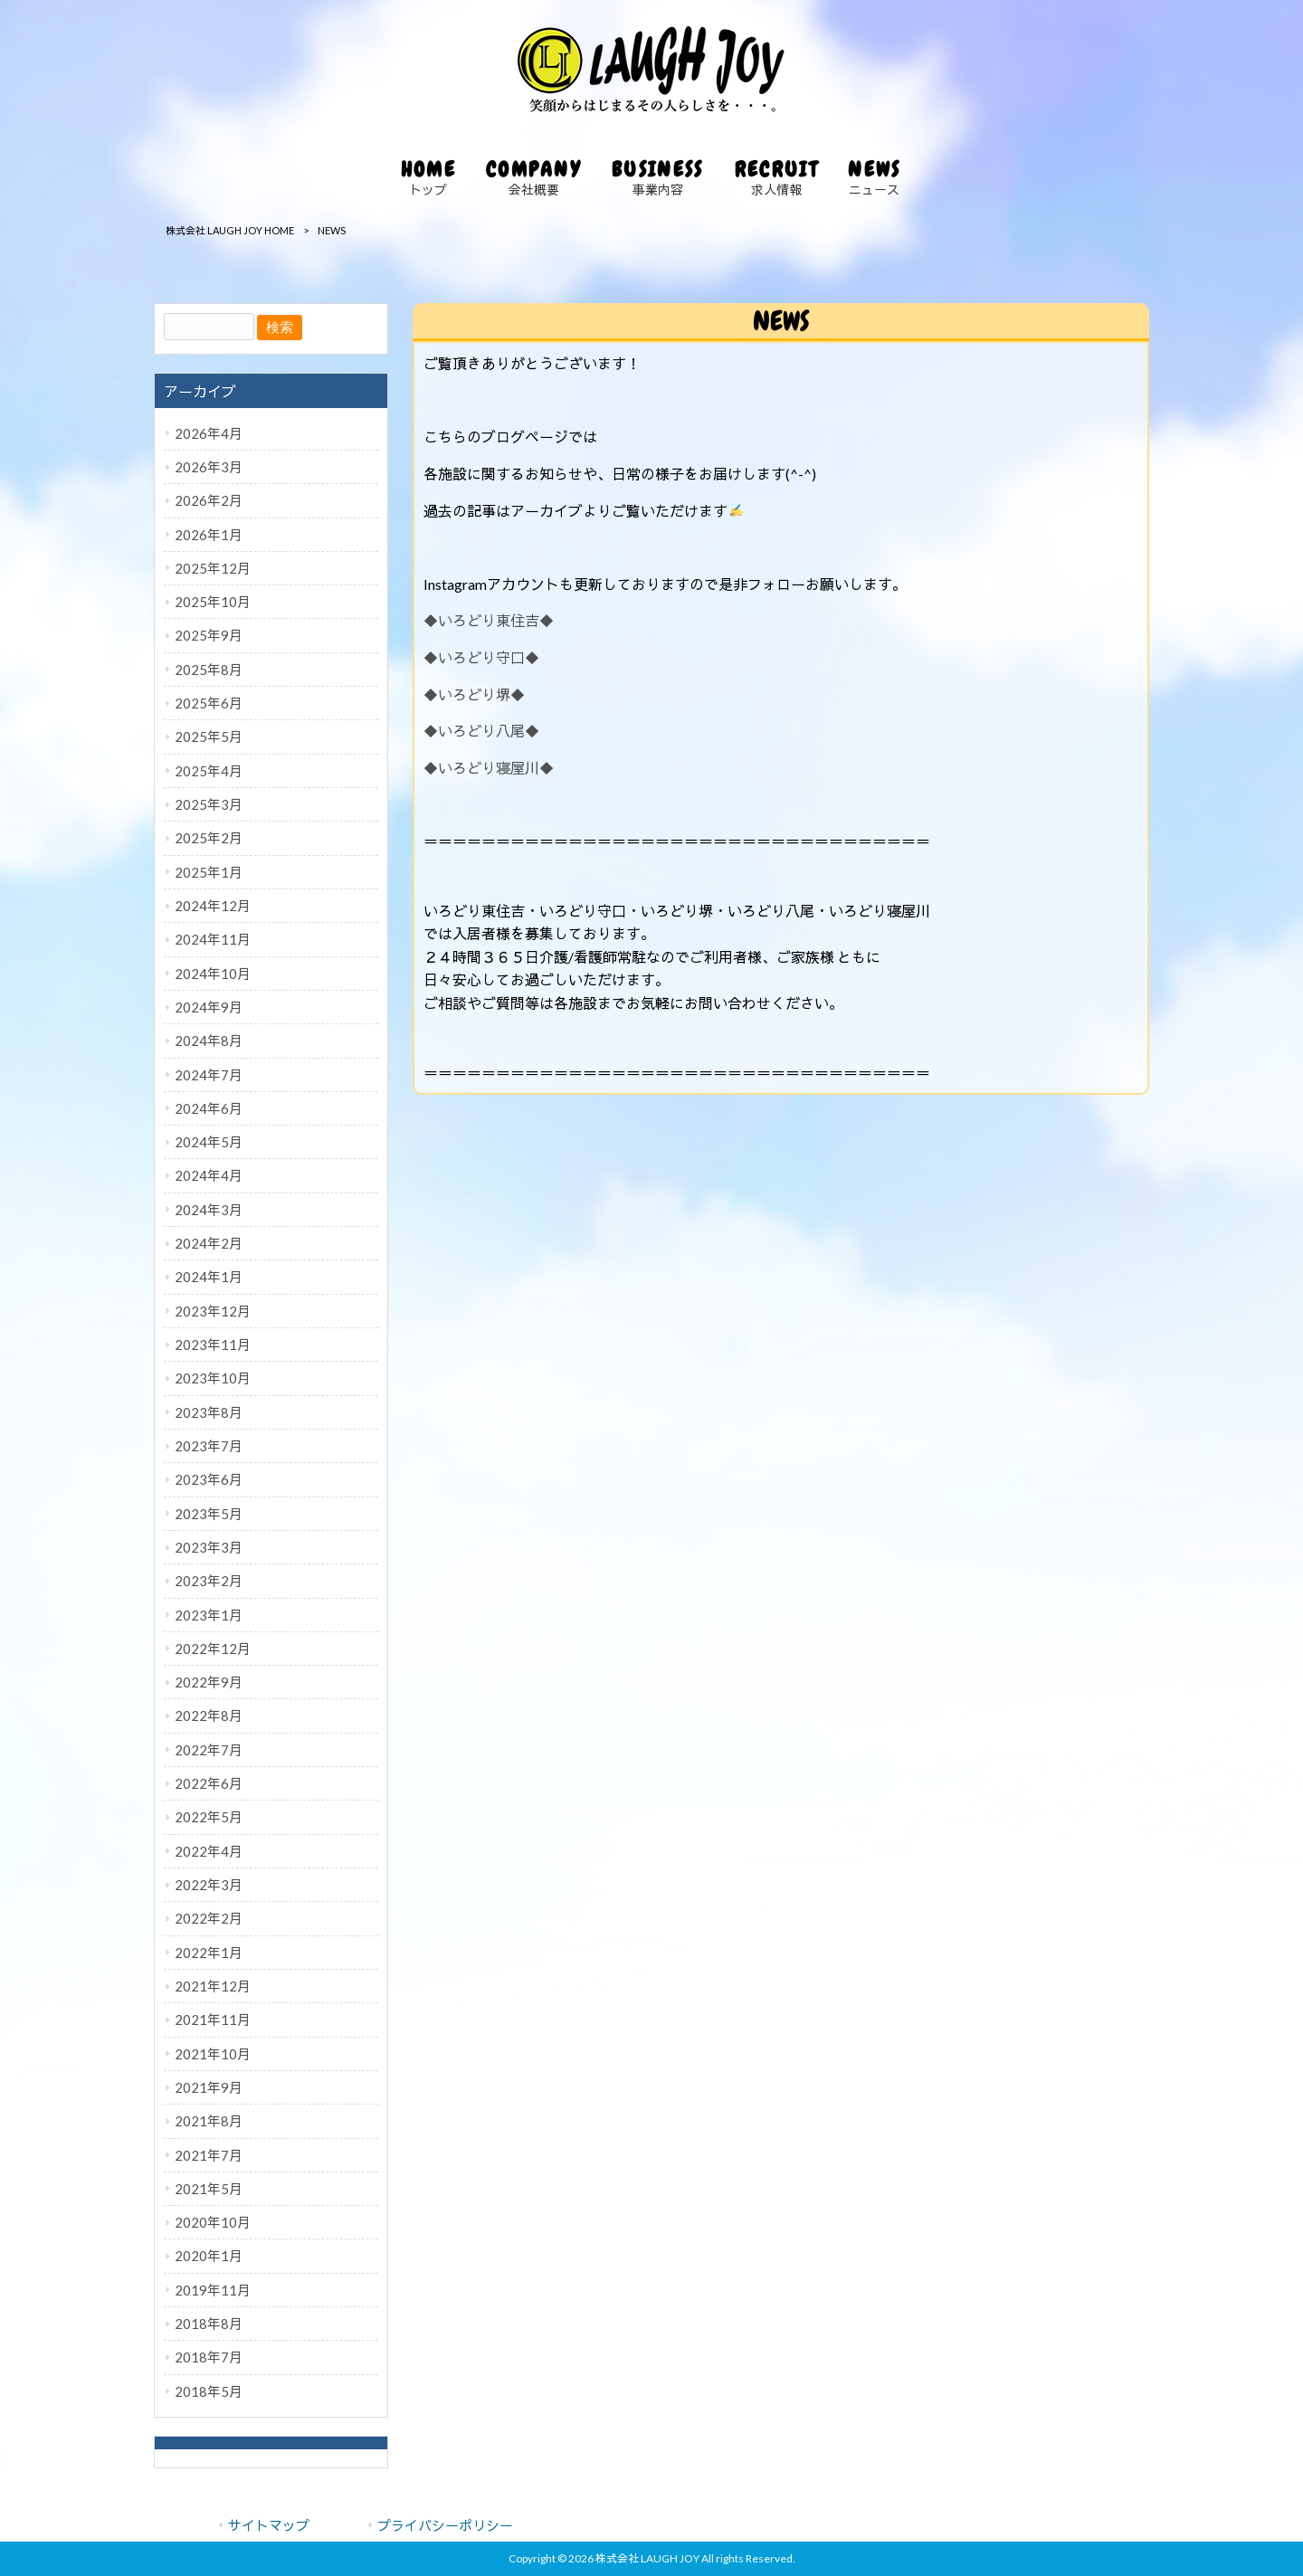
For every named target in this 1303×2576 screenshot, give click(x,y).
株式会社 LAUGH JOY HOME (230, 230)
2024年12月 (213, 906)
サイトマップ (268, 2525)
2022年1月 (209, 1952)
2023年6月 (209, 1479)
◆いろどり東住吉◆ (488, 620)
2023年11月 (213, 1344)
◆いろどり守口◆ (481, 657)
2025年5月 (209, 736)
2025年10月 (213, 602)
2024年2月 (209, 1243)
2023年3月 (209, 1547)
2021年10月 (213, 2054)
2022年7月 (209, 1750)
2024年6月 (209, 1108)
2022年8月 (209, 1715)
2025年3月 (209, 804)
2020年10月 (213, 2222)
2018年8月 (209, 2323)
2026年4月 (209, 433)
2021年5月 (209, 2189)
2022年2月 (209, 1918)
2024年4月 (209, 1175)
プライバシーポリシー (445, 2525)
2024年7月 (209, 1075)
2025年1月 (209, 872)
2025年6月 (209, 703)
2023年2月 (209, 1581)
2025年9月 (209, 635)
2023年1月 (209, 1615)
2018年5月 (209, 2391)
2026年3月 (209, 467)
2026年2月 (209, 500)
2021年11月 (213, 2019)
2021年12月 (213, 1986)
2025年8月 (209, 669)
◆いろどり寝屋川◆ (488, 767)
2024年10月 (213, 973)
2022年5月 (209, 1817)
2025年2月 (209, 838)
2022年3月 (209, 1885)
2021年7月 (209, 2155)
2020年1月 (209, 2256)
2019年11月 (213, 2290)
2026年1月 (209, 535)
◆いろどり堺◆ (474, 694)
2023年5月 (209, 1514)
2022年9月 (209, 1682)
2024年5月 (209, 1142)
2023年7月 (209, 1446)
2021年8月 (209, 2121)
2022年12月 (213, 1648)
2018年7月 (209, 2357)
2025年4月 (209, 771)
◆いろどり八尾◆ (481, 730)
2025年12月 (213, 568)
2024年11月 (213, 939)
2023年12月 (213, 1311)
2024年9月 (209, 1007)
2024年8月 (209, 1040)
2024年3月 (209, 1210)
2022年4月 (209, 1851)
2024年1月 (209, 1277)
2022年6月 (209, 1783)
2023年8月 (209, 1412)
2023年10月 (213, 1378)
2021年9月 (209, 2087)
